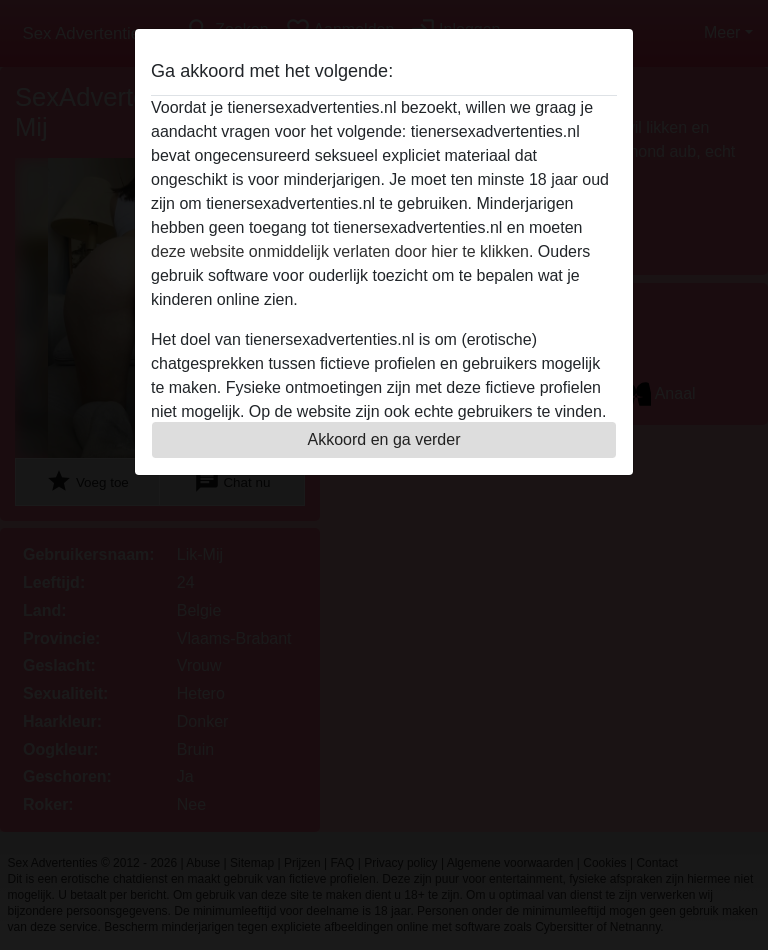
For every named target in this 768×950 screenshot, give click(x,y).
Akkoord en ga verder (384, 439)
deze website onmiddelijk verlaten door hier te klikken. (342, 251)
